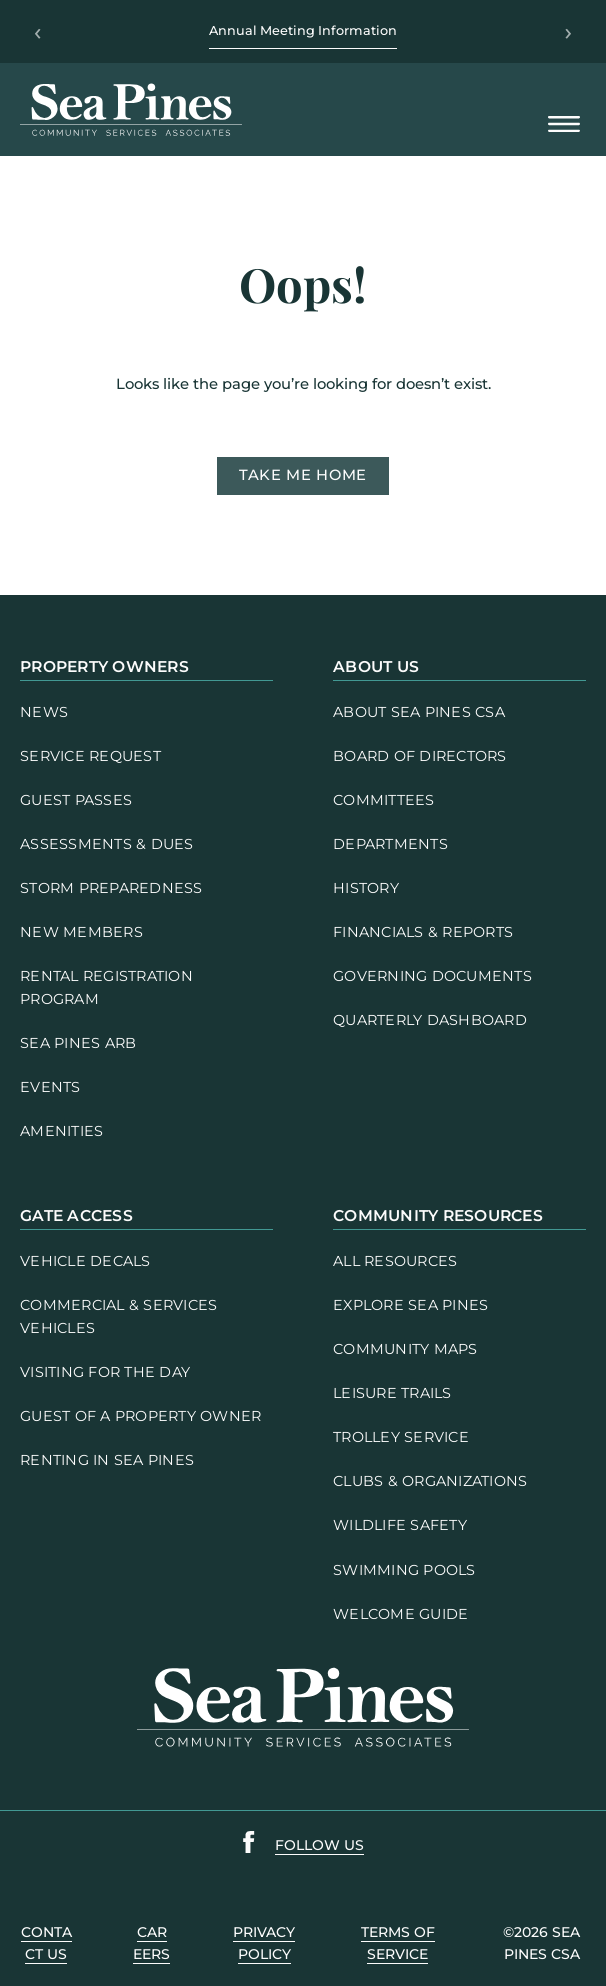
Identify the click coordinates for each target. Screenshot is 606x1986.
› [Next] (568, 32)
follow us (319, 1845)
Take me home (303, 475)
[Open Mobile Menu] (564, 125)
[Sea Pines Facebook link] (249, 1846)
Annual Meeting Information (303, 30)
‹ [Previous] (37, 32)
